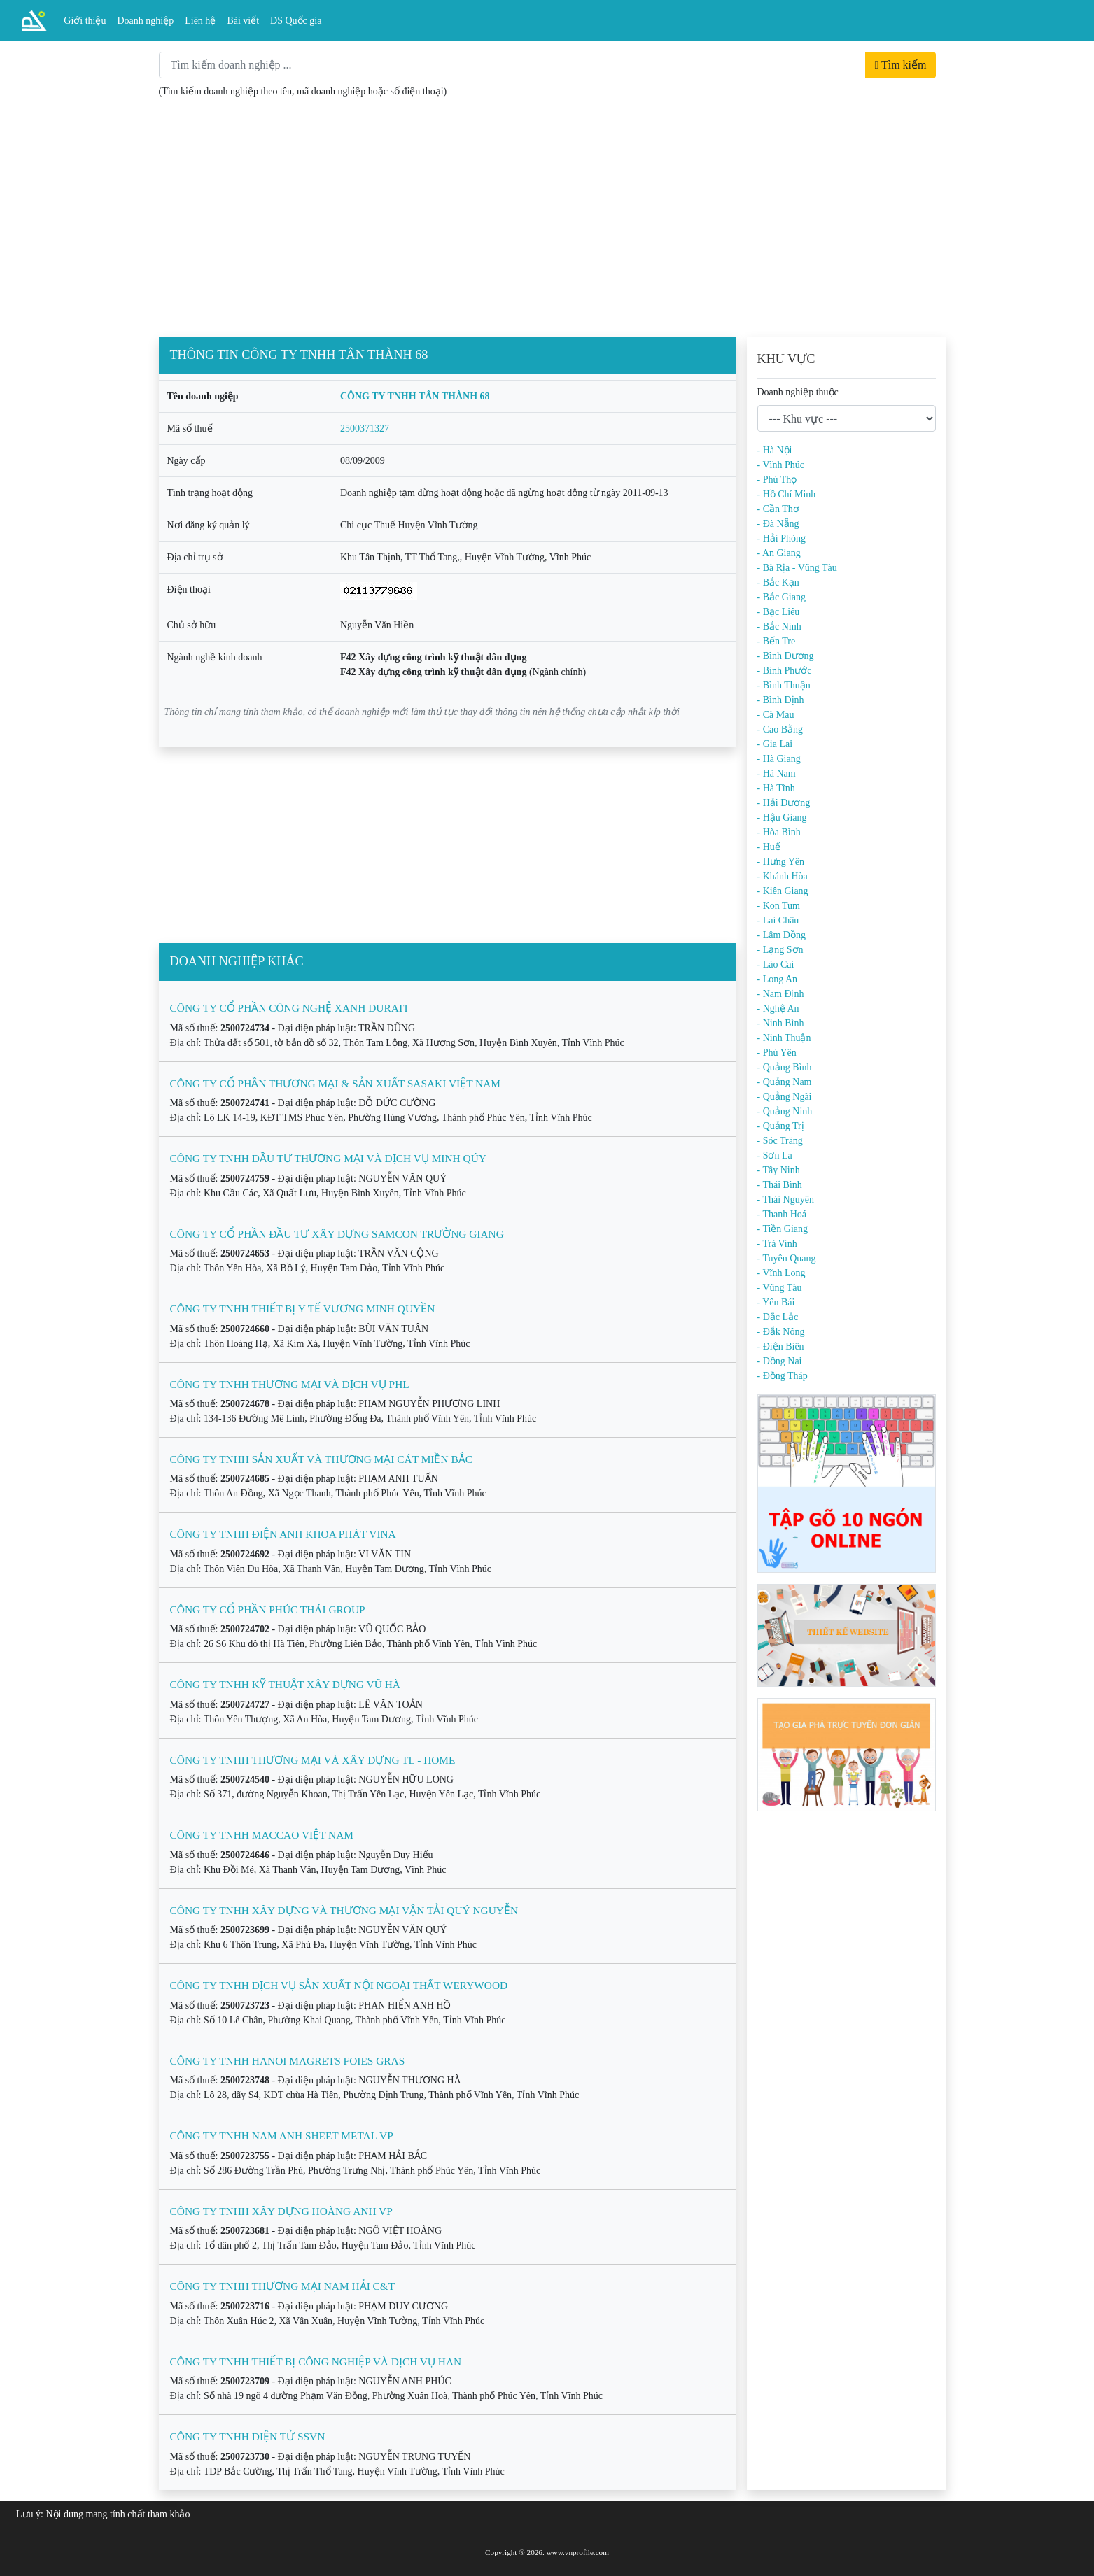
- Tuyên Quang (786, 1258)
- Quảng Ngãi (784, 1096)
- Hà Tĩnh (776, 788)
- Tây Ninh (778, 1170)
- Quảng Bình (784, 1067)
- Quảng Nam (784, 1082)
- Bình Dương (785, 656)
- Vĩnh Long (781, 1273)
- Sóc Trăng (780, 1140)
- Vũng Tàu (779, 1287)
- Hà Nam (776, 773)
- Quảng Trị (780, 1126)
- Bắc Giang (781, 597)
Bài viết (243, 20)
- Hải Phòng (781, 538)
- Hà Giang (779, 758)
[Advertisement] (547, 220)
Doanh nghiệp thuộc (798, 392)
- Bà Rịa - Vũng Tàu (797, 567)
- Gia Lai (775, 744)
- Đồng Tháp (782, 1376)
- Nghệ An (778, 1008)
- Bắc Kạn (778, 582)
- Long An (777, 979)
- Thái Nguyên (785, 1199)
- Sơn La (774, 1155)
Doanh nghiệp (146, 20)
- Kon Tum (778, 905)
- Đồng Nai (779, 1361)
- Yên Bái (776, 1302)
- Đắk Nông (781, 1331)
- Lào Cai (775, 964)
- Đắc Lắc (778, 1317)
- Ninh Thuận (784, 1038)
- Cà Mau (775, 714)
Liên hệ (200, 20)
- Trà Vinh (777, 1243)
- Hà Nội (774, 450)
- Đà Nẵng (778, 523)
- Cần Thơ (778, 509)
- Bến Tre (776, 641)
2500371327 (364, 428)
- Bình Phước (784, 670)
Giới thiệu (85, 20)
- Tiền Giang (782, 1229)
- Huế (768, 847)
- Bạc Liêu (778, 612)
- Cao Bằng (780, 729)
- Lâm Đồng (781, 935)
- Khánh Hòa (782, 876)
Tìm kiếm (900, 65)
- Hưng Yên (781, 861)
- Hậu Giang (782, 817)
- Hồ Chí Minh (786, 494)
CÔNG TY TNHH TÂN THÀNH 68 (415, 396)
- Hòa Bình (779, 832)
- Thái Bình (779, 1185)
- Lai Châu (778, 920)
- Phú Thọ (777, 479)
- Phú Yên (777, 1052)
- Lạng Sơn (780, 949)
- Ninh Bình (780, 1023)
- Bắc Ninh (779, 626)
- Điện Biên (780, 1346)
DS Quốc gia (295, 20)
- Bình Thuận (784, 685)
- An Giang (779, 553)
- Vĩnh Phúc (780, 465)
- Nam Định (780, 994)
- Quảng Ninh (785, 1111)
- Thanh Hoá (782, 1214)
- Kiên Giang (782, 891)
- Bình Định (780, 700)
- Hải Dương (784, 803)
